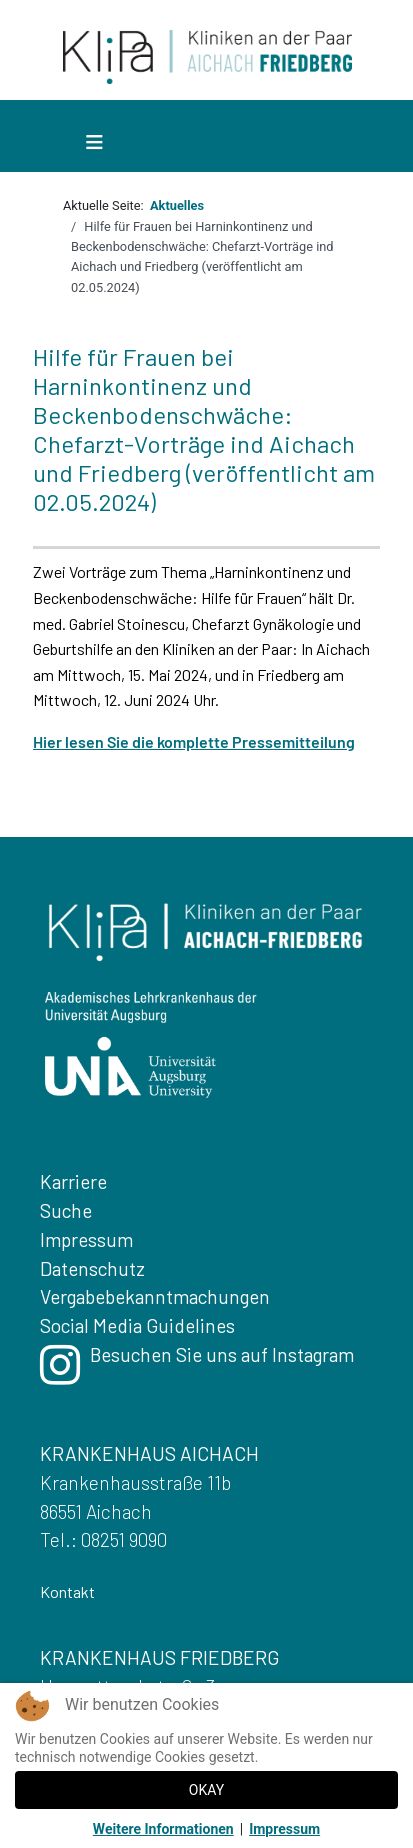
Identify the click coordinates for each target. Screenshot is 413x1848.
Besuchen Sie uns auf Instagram (197, 1370)
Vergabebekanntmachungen (155, 1296)
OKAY (206, 1790)
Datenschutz (92, 1268)
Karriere (73, 1181)
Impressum (86, 1239)
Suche (66, 1210)
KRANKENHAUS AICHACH (149, 1453)
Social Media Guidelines (137, 1325)
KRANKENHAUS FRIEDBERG (159, 1657)
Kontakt (67, 1591)
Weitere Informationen (163, 1829)
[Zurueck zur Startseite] (207, 55)
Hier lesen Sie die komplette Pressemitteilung (194, 741)
